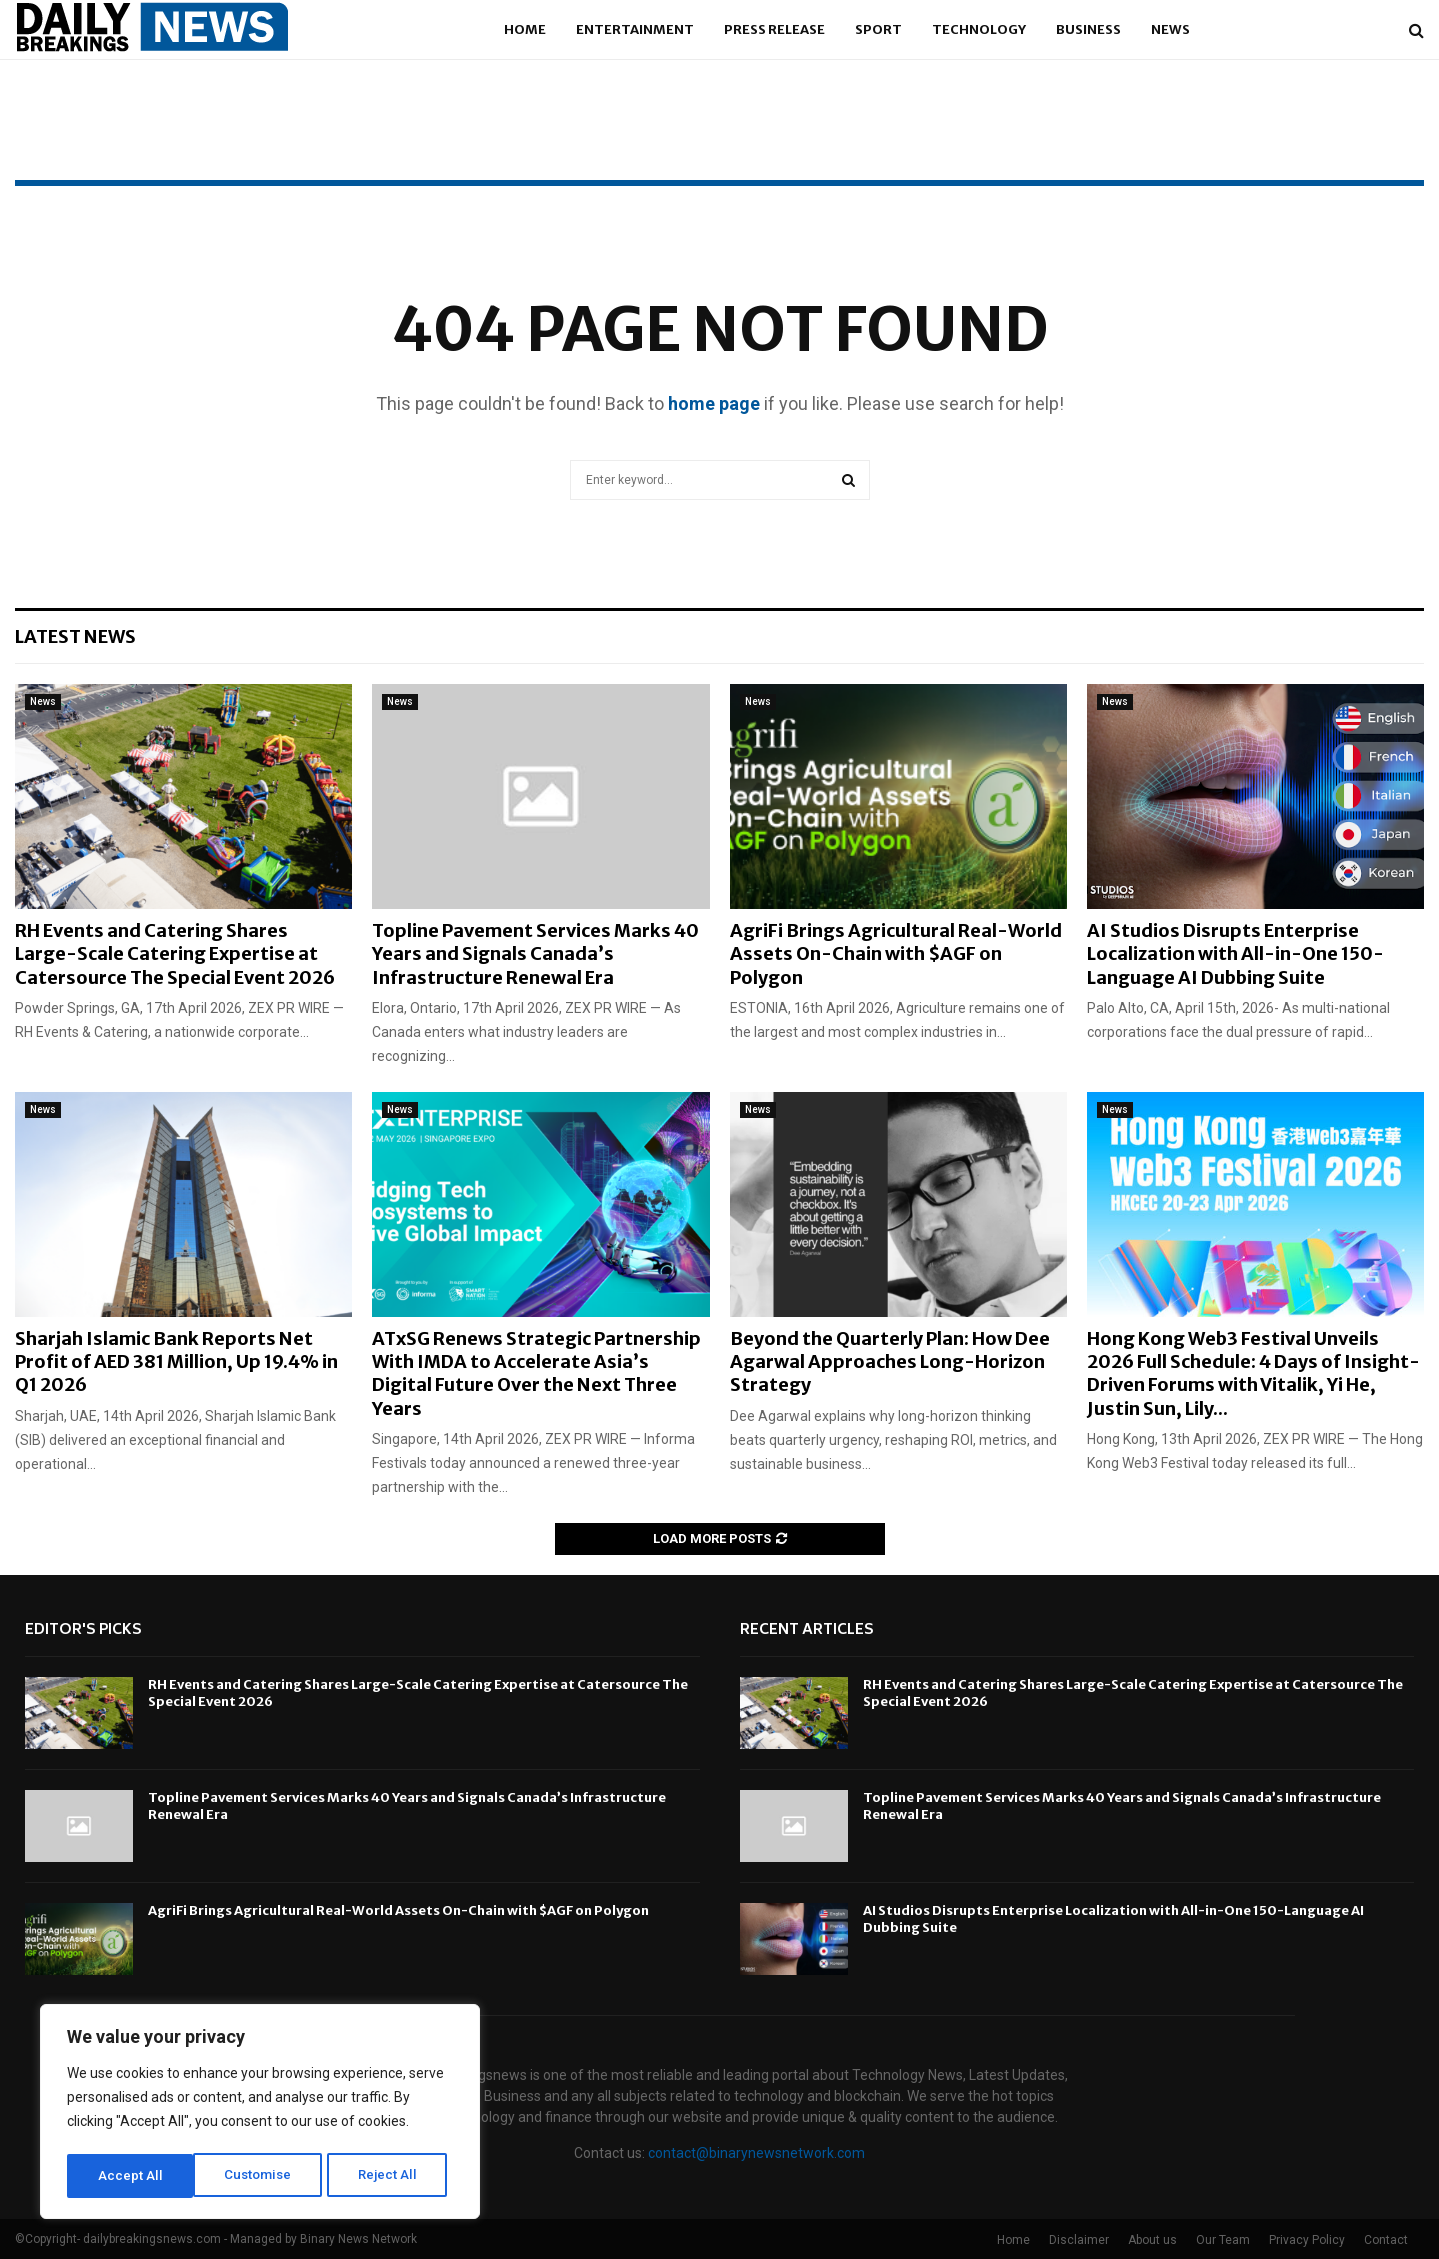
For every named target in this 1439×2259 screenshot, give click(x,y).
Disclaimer (1079, 2240)
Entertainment (635, 29)
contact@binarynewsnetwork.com (756, 2153)
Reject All (263, 2176)
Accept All (391, 2176)
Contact (1386, 2240)
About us (1152, 2240)
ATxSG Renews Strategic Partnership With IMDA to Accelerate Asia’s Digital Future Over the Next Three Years (536, 1373)
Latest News (75, 636)
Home (525, 29)
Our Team (1223, 2240)
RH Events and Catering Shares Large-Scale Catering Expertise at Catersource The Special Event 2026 (175, 954)
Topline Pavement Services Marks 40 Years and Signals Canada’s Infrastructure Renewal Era (535, 954)
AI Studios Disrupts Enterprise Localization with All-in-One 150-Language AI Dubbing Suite (1235, 954)
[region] (260, 2114)
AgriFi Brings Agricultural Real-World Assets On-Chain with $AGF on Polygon (896, 954)
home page (714, 403)
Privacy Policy (1307, 2240)
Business (1088, 29)
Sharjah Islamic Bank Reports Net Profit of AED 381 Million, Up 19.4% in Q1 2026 (176, 1362)
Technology (979, 29)
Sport (878, 29)
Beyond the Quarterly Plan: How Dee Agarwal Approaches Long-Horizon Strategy (890, 1362)
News (1170, 29)
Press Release (774, 29)
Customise (131, 2176)
